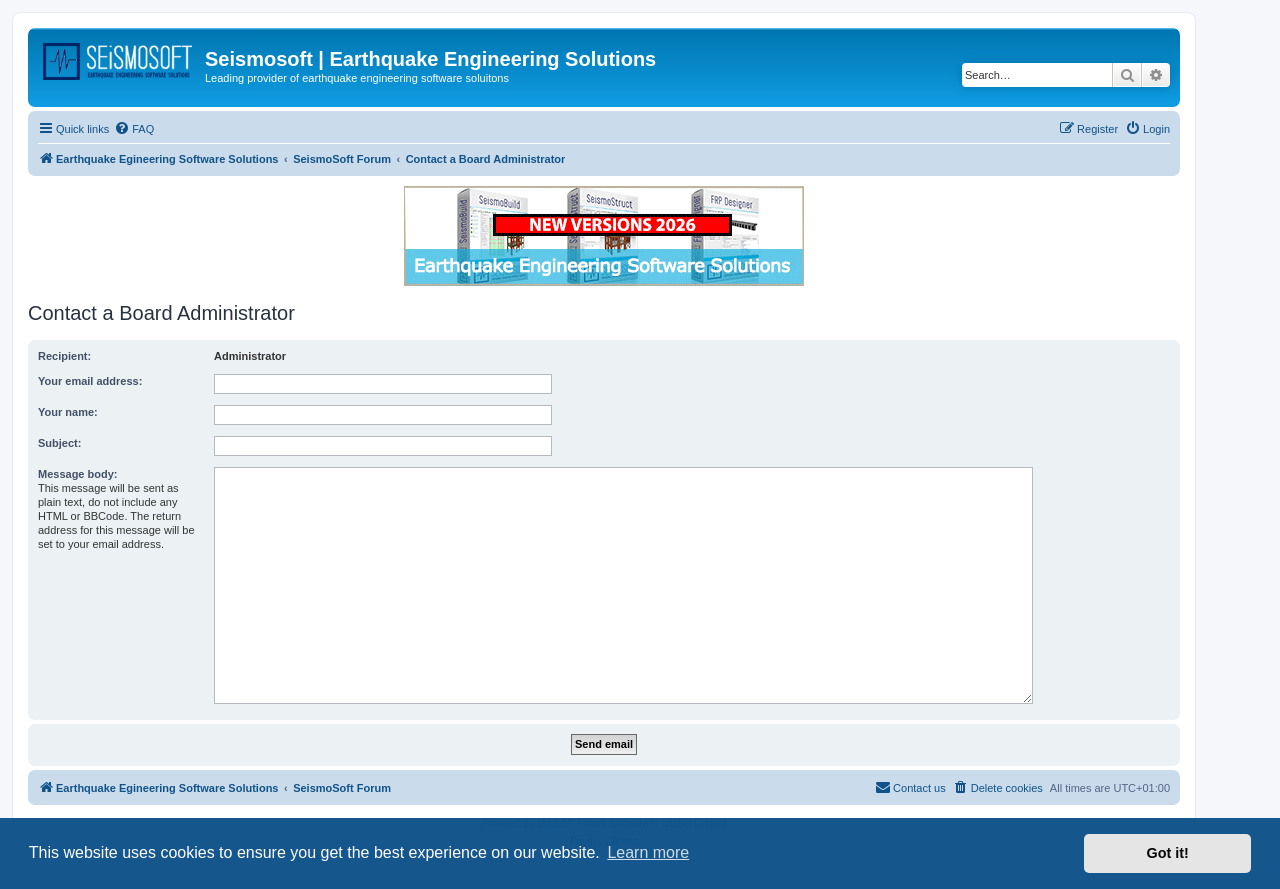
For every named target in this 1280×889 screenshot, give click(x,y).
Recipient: (64, 356)
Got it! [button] (1168, 853)
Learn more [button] (648, 852)
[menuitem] (134, 129)
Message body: (77, 474)
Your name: (68, 412)
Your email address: (90, 381)
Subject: (59, 443)
